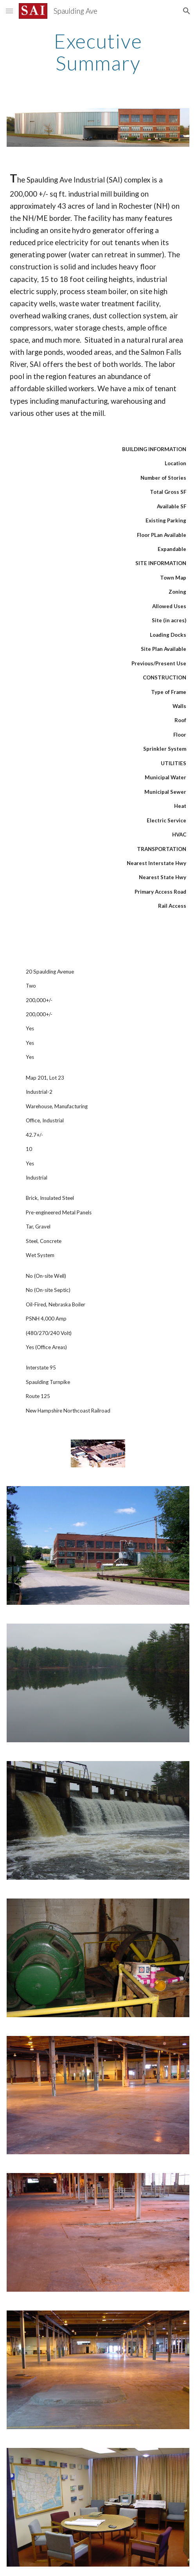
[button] (9, 11)
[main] (98, 52)
